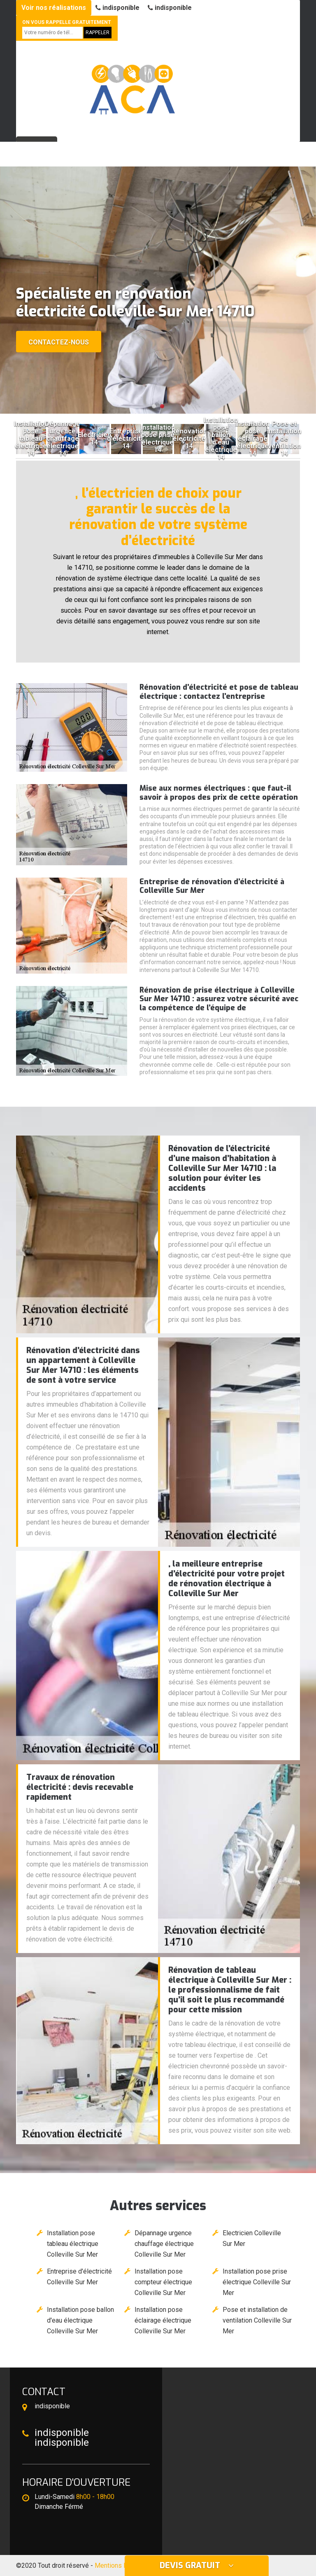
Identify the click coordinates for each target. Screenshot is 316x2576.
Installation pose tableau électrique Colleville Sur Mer (72, 2243)
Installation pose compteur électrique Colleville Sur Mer (163, 2282)
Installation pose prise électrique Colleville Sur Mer (257, 2282)
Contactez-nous (58, 342)
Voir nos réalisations (53, 8)
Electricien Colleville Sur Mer (252, 2238)
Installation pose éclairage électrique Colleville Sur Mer (163, 2320)
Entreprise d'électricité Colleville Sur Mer (79, 2276)
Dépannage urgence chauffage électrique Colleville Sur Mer (164, 2243)
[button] (154, 406)
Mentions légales (120, 2565)
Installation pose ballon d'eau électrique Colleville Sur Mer (80, 2320)
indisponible (117, 8)
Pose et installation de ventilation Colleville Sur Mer (257, 2320)
